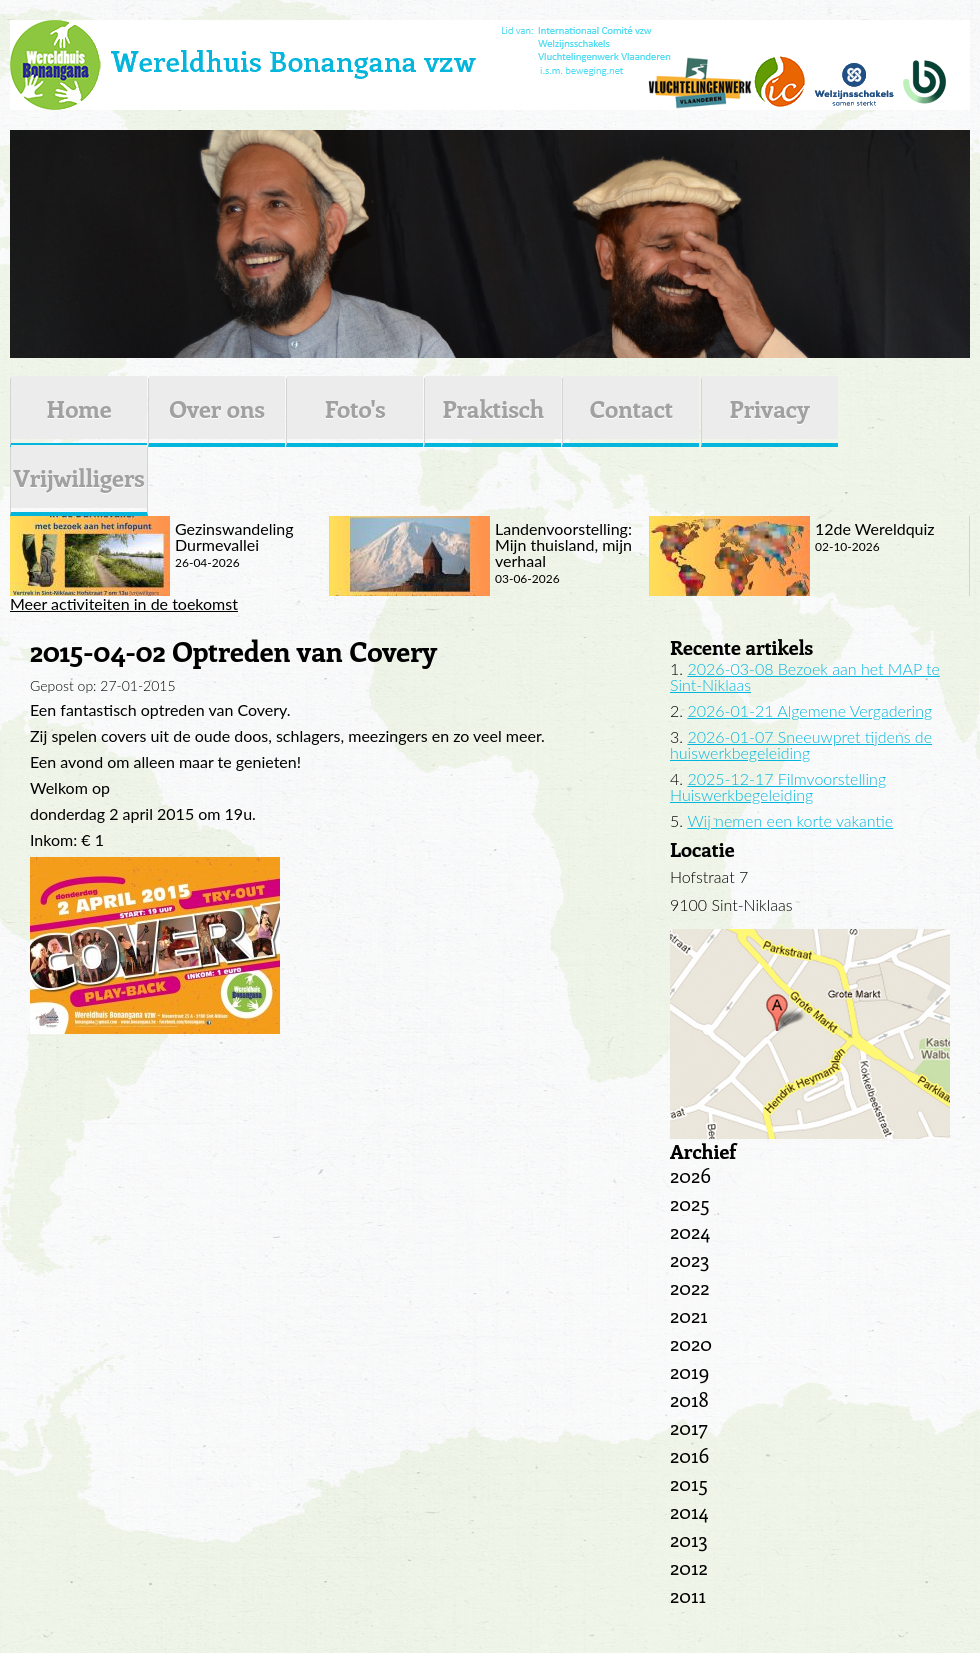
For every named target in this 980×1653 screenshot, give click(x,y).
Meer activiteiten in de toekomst (124, 604)
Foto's (355, 408)
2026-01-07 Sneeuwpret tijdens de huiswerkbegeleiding (801, 744)
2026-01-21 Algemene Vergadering (809, 710)
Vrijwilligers (78, 477)
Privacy (770, 408)
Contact (631, 408)
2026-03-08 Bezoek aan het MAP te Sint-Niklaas (805, 676)
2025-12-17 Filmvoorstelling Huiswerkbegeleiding (778, 786)
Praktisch (493, 408)
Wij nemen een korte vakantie (790, 820)
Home (78, 408)
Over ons (217, 408)
